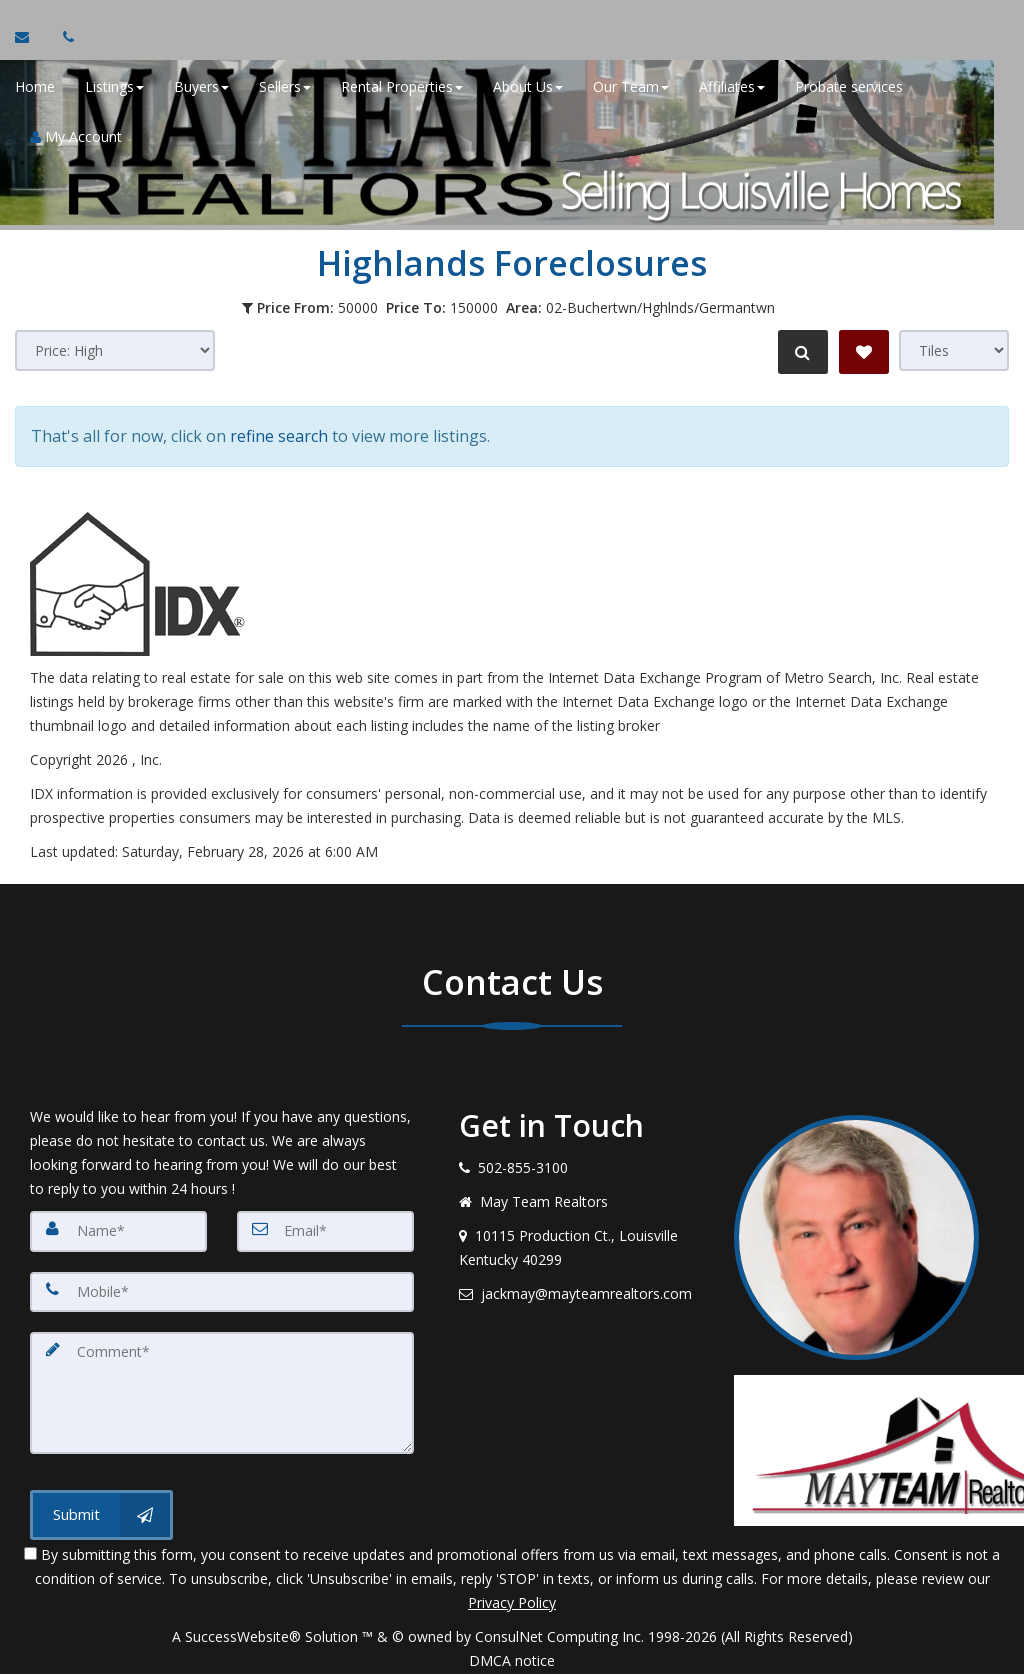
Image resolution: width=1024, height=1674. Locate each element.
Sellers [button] (285, 89)
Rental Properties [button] (402, 89)
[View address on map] (581, 1242)
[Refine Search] (800, 352)
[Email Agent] (31, 40)
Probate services (849, 89)
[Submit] (101, 1506)
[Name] (118, 1225)
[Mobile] (222, 1285)
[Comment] (222, 1385)
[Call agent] (63, 40)
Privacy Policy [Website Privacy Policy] (512, 1593)
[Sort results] (115, 350)
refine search (279, 433)
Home (35, 89)
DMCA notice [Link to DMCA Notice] (512, 1651)
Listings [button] (114, 89)
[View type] (954, 350)
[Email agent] (581, 1288)
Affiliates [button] (732, 89)
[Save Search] (864, 352)
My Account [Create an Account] (76, 139)
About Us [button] (528, 89)
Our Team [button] (631, 89)
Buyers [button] (201, 89)
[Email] (325, 1225)
